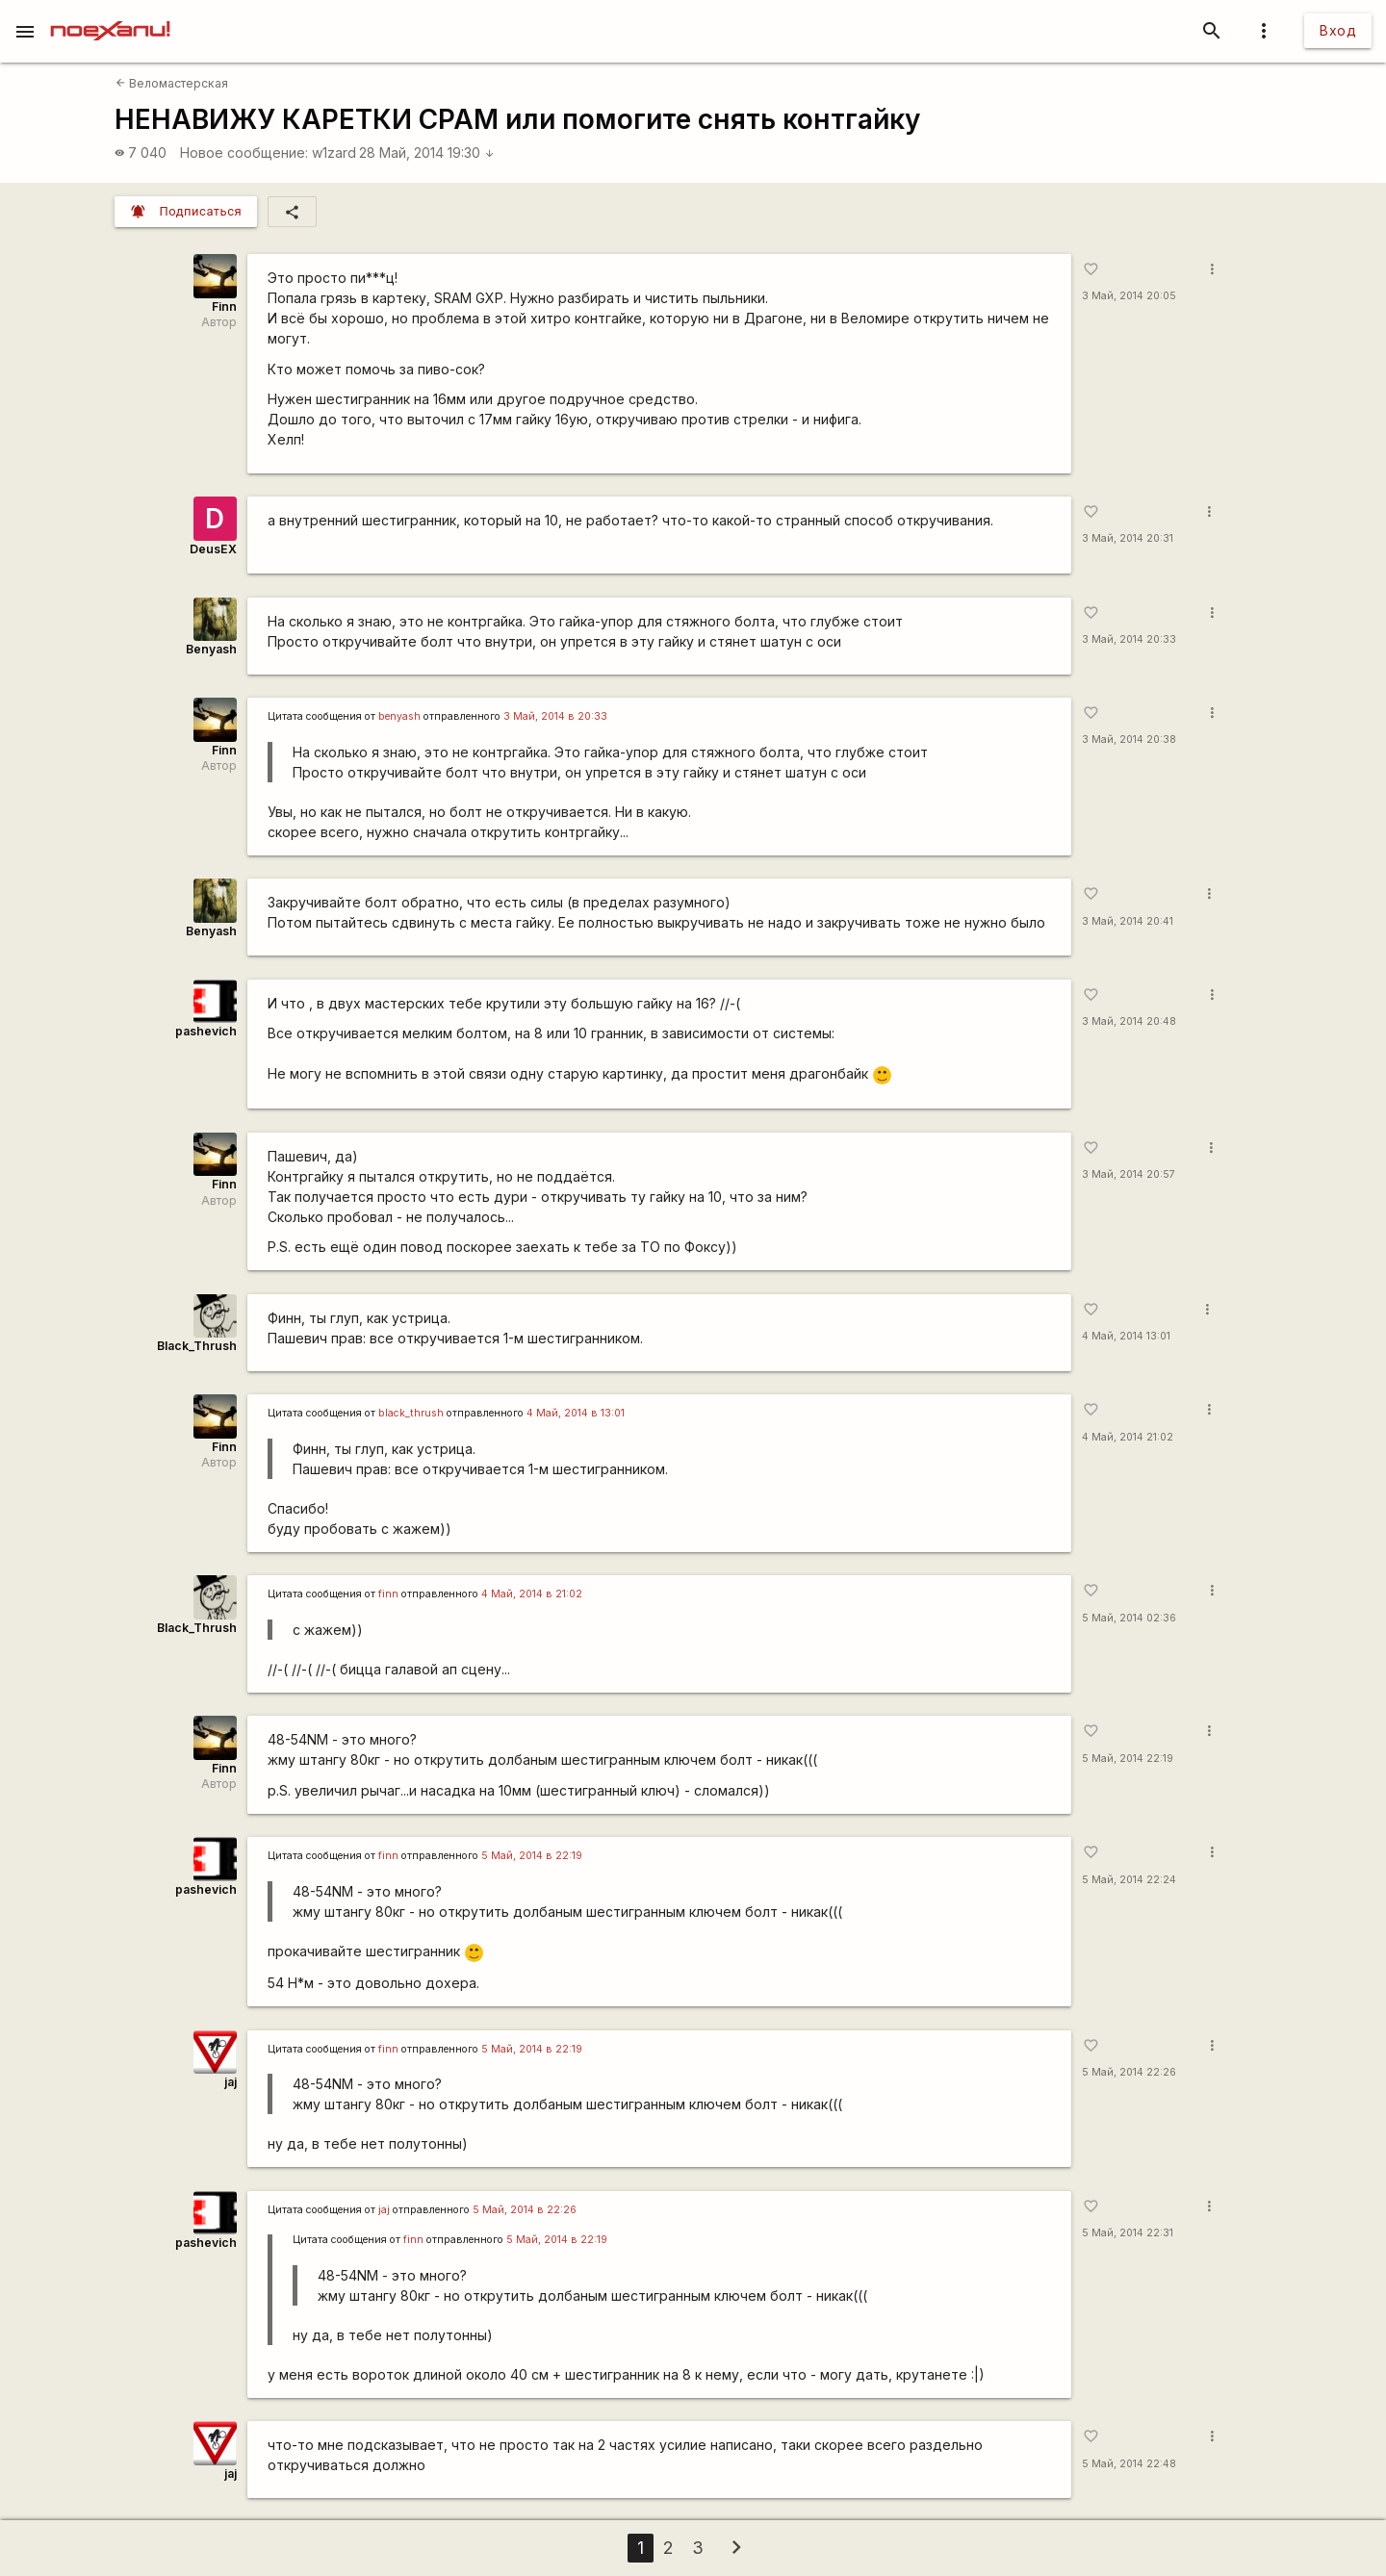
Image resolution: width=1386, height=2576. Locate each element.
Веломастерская (172, 83)
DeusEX (213, 549)
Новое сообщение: (244, 152)
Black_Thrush (197, 1346)
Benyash (211, 649)
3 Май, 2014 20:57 (1128, 1174)
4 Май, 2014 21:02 (1127, 1437)
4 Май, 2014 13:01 (1126, 1336)
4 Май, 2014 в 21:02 (531, 1594)
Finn (224, 306)
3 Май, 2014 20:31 (1127, 538)
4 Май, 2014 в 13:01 (575, 1413)
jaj (230, 2082)
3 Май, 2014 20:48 (1129, 1021)
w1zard (334, 152)
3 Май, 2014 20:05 (1129, 296)
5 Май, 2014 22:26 (1129, 2072)
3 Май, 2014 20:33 (1129, 639)
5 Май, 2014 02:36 (1129, 1618)
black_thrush (411, 1413)
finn (388, 1594)
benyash (399, 716)
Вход (1338, 30)
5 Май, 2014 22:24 (1129, 1880)
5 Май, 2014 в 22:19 (531, 1855)
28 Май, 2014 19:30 (427, 152)
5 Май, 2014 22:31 (1127, 2233)
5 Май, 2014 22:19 (1127, 1758)
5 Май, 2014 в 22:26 (525, 2210)
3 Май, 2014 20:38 (1129, 739)
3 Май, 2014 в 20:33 (555, 716)
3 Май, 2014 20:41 (1127, 921)
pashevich (206, 1031)
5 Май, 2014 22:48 (1129, 2464)
